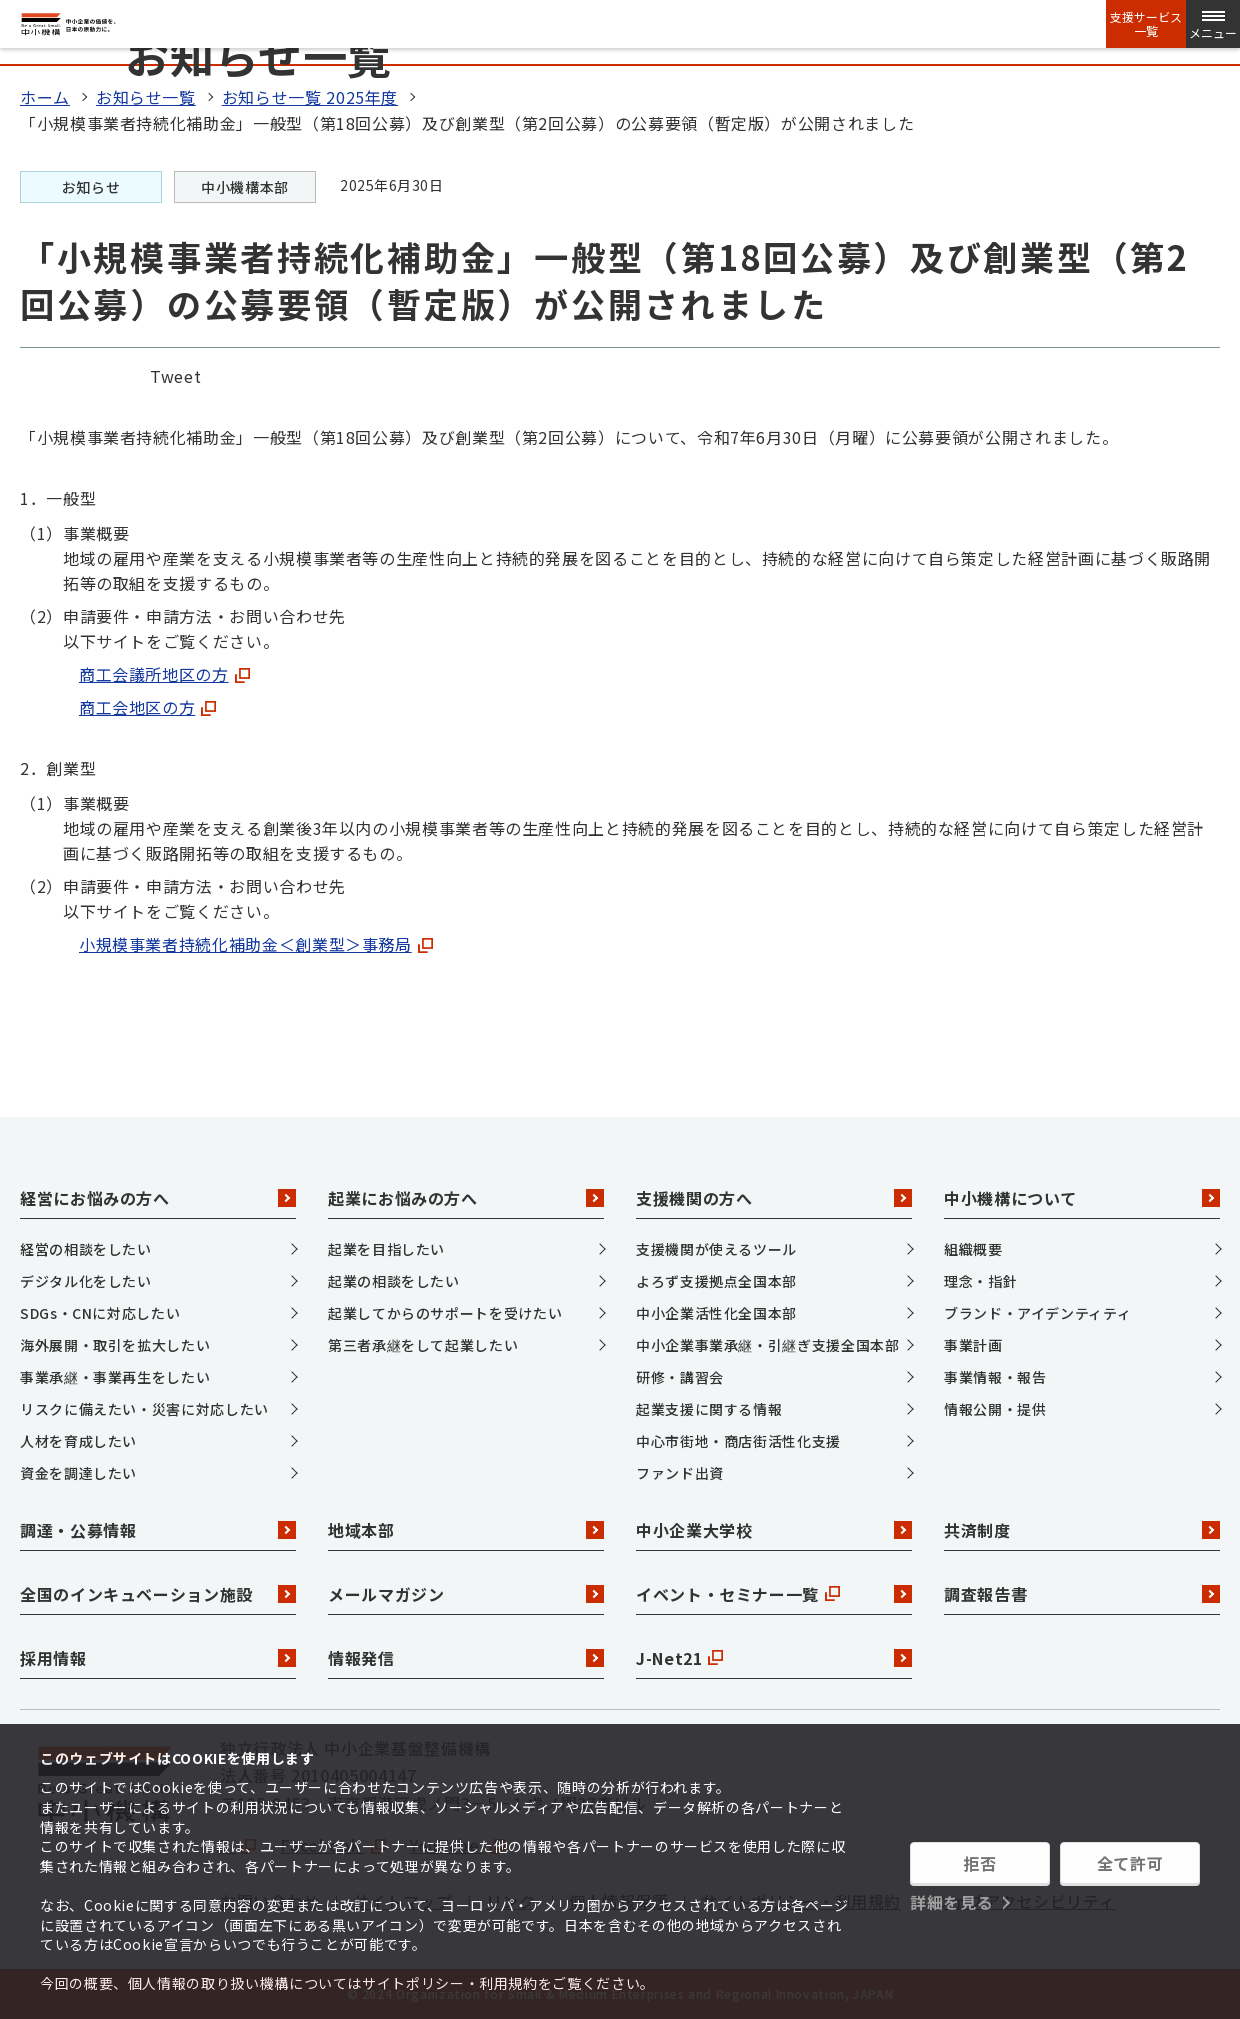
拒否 (979, 1863)
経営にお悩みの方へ (158, 1198)
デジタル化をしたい (86, 1281)
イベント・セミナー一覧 (774, 1594)
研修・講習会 (680, 1377)
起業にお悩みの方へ (466, 1198)
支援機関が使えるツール (716, 1249)
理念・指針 (980, 1281)
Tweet (175, 376)
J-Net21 (774, 1658)
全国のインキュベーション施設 (158, 1594)
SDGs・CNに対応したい (100, 1313)
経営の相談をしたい (86, 1249)
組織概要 (973, 1249)
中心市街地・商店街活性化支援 (738, 1441)
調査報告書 (1082, 1594)
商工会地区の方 (147, 707)
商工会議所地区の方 (164, 674)
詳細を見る (951, 1902)
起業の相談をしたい (394, 1281)
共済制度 (1082, 1530)
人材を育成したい (78, 1441)
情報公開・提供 (995, 1409)
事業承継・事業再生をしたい (115, 1377)
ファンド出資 (680, 1473)
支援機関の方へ (774, 1198)
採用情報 (158, 1658)
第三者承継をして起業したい (423, 1345)
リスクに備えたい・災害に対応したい (144, 1409)
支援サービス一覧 (1146, 24)
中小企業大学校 (774, 1530)
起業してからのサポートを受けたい (445, 1313)
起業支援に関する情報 (709, 1409)
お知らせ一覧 (146, 97)
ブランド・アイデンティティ (1037, 1313)
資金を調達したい (78, 1473)
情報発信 (466, 1658)
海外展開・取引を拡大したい (115, 1345)
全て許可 (1130, 1863)
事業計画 (973, 1345)
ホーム (45, 97)
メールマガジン (466, 1594)
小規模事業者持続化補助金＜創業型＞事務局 (256, 944)
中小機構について (1082, 1198)
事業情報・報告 (995, 1377)
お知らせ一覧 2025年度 (310, 97)
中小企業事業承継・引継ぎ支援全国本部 (768, 1345)
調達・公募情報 (158, 1530)
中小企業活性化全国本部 (716, 1313)
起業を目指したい (386, 1249)
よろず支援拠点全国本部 (716, 1281)
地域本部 (466, 1530)
